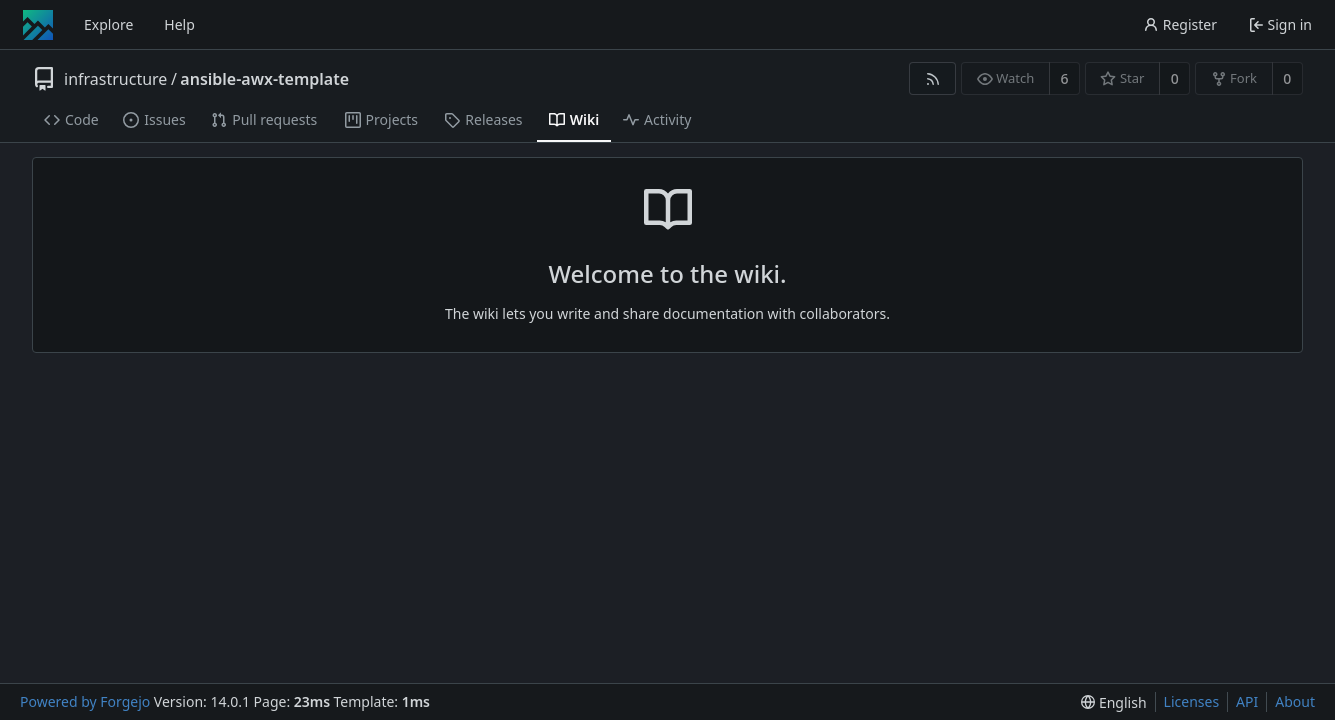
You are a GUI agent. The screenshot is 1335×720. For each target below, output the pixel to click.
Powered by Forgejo (85, 701)
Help (179, 24)
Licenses (1192, 701)
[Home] (38, 25)
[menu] (1113, 702)
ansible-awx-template (264, 79)
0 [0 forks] (1287, 78)
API (1247, 701)
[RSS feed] (932, 78)
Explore (108, 24)
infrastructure (115, 79)
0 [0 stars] (1175, 78)
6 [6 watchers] (1065, 78)
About (1295, 701)
